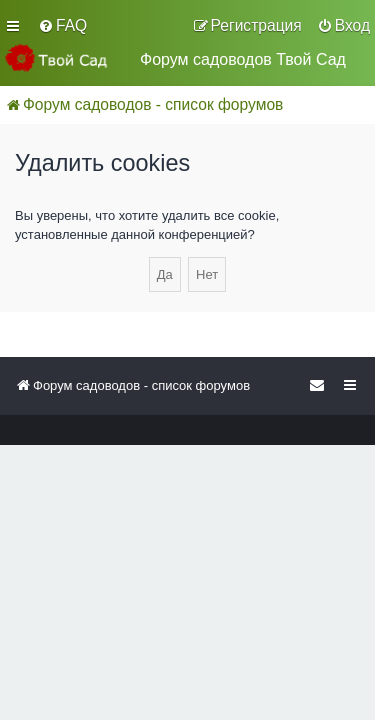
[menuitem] (62, 26)
